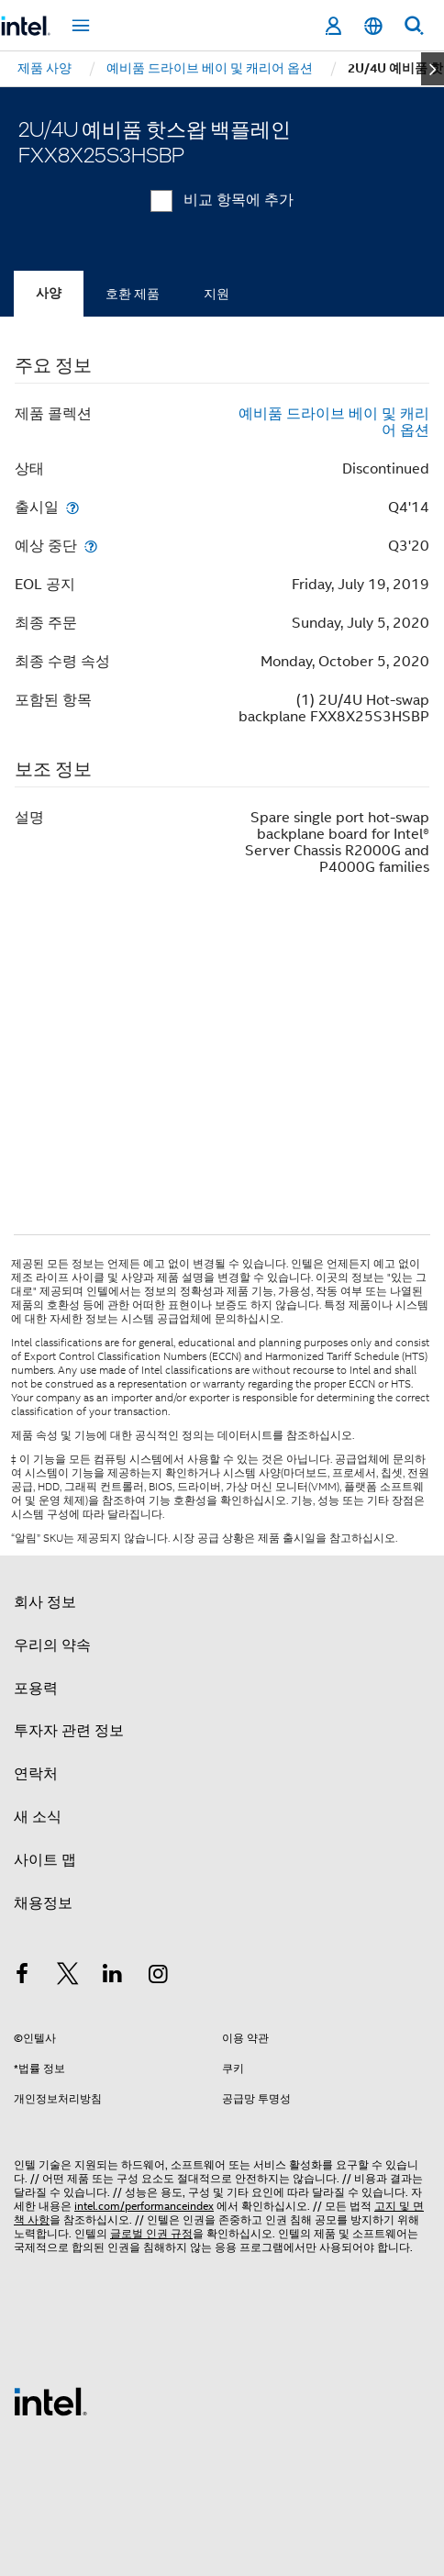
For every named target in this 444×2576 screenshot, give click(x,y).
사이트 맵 (45, 1860)
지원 (216, 293)
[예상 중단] (91, 545)
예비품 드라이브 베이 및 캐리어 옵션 (334, 422)
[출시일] (72, 507)
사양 (48, 293)
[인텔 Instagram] (158, 1976)
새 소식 (37, 1817)
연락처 (36, 1774)
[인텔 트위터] (67, 1976)
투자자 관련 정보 (69, 1731)
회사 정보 (45, 1602)
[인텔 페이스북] (22, 1976)
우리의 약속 (52, 1645)
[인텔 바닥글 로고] (50, 2401)
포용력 (36, 1688)
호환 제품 (132, 293)
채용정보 (43, 1903)
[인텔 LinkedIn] (112, 1976)
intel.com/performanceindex (144, 2206)
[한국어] (373, 26)
